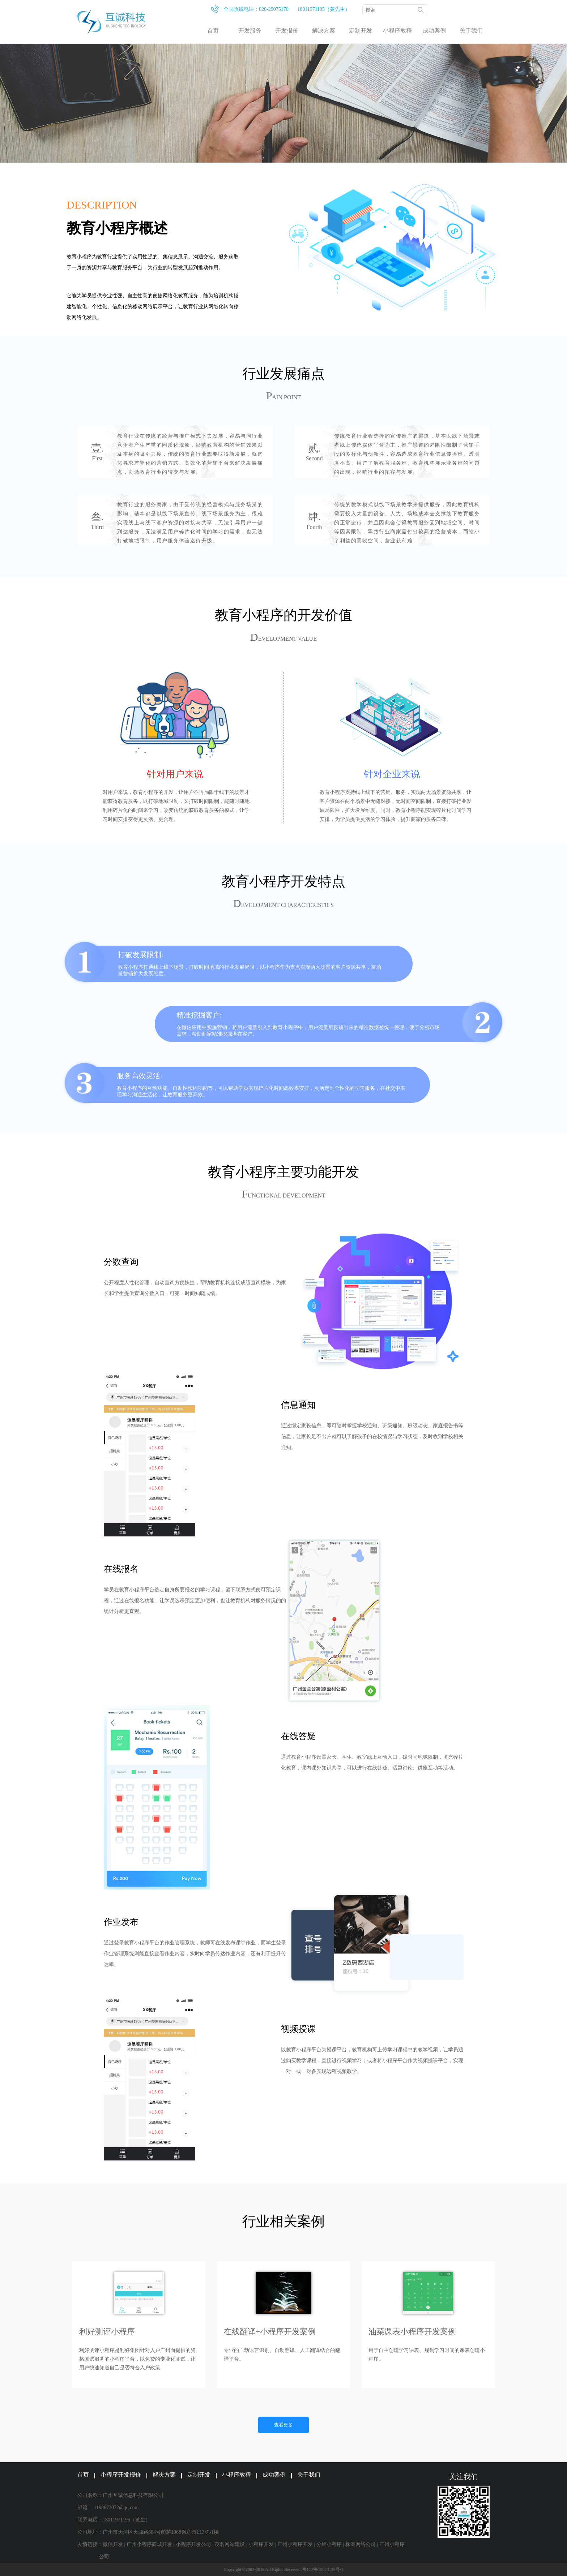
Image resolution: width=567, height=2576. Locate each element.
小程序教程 (397, 30)
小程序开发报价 (121, 2475)
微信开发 (113, 2544)
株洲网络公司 (360, 2544)
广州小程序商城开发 (149, 2544)
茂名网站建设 (229, 2544)
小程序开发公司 (193, 2544)
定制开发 (360, 30)
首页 (213, 30)
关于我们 (471, 30)
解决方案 (323, 30)
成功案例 (434, 30)
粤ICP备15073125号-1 (323, 2569)
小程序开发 (261, 2544)
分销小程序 (329, 2544)
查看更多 (283, 2424)
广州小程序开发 (295, 2544)
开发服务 (249, 30)
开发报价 (286, 30)
